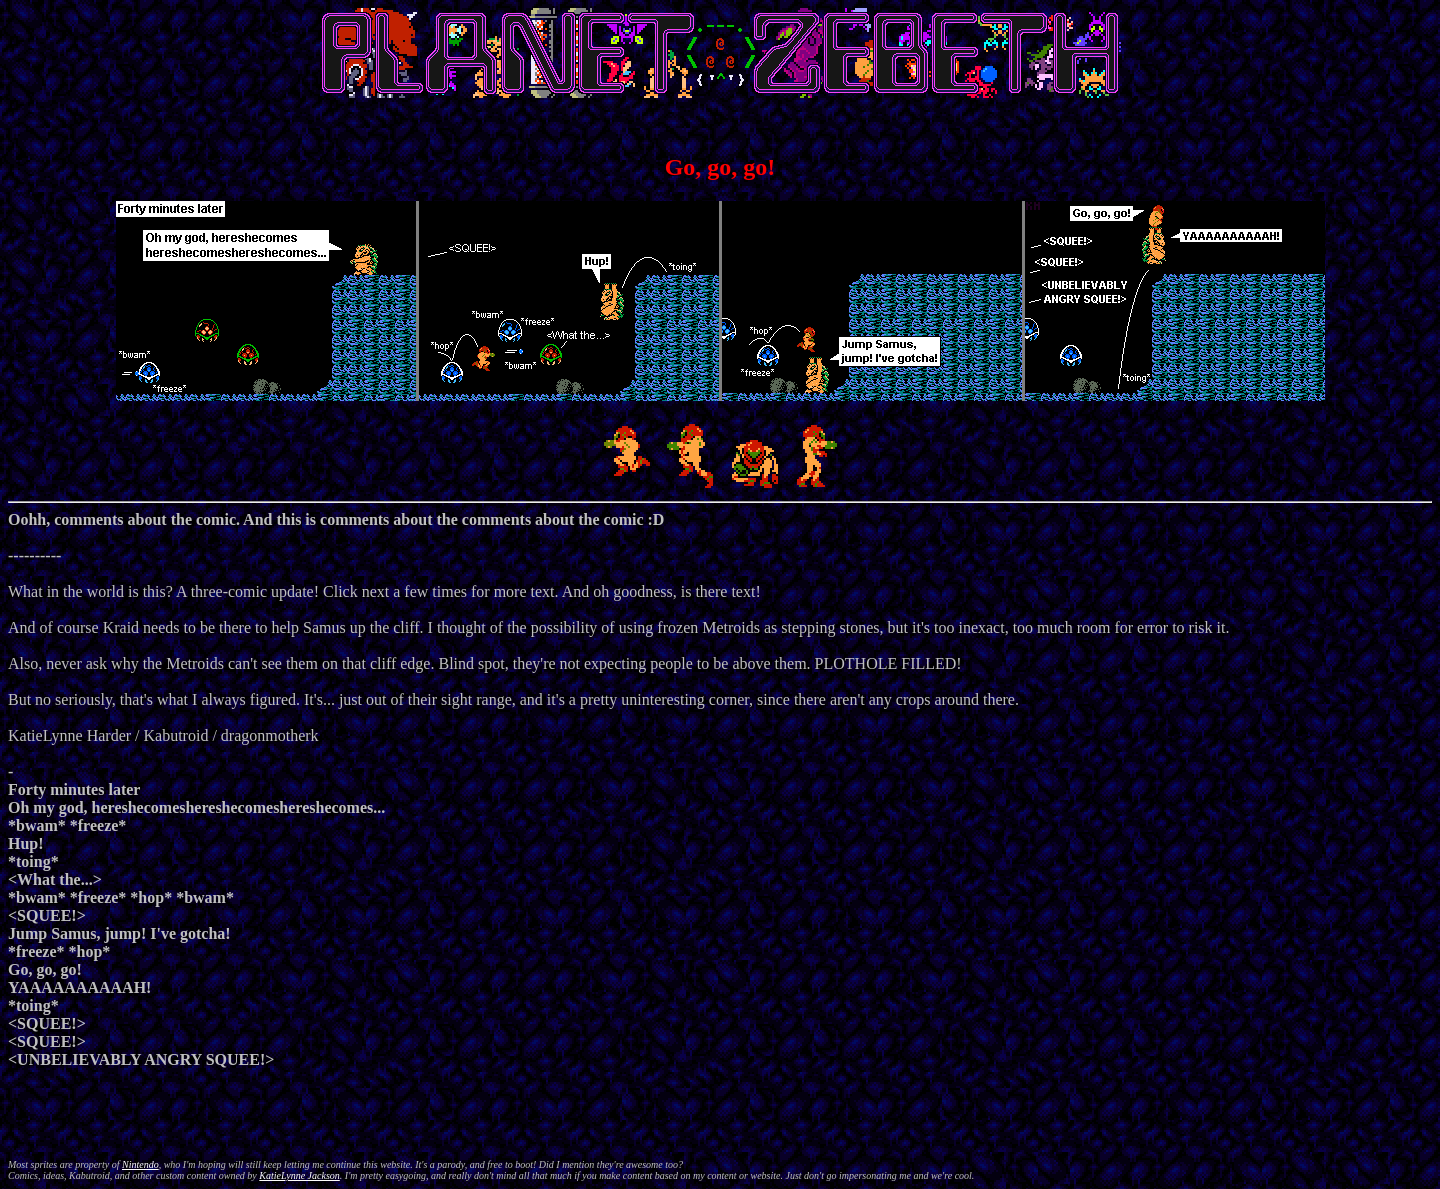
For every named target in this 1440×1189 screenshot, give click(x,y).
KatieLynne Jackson (299, 1175)
